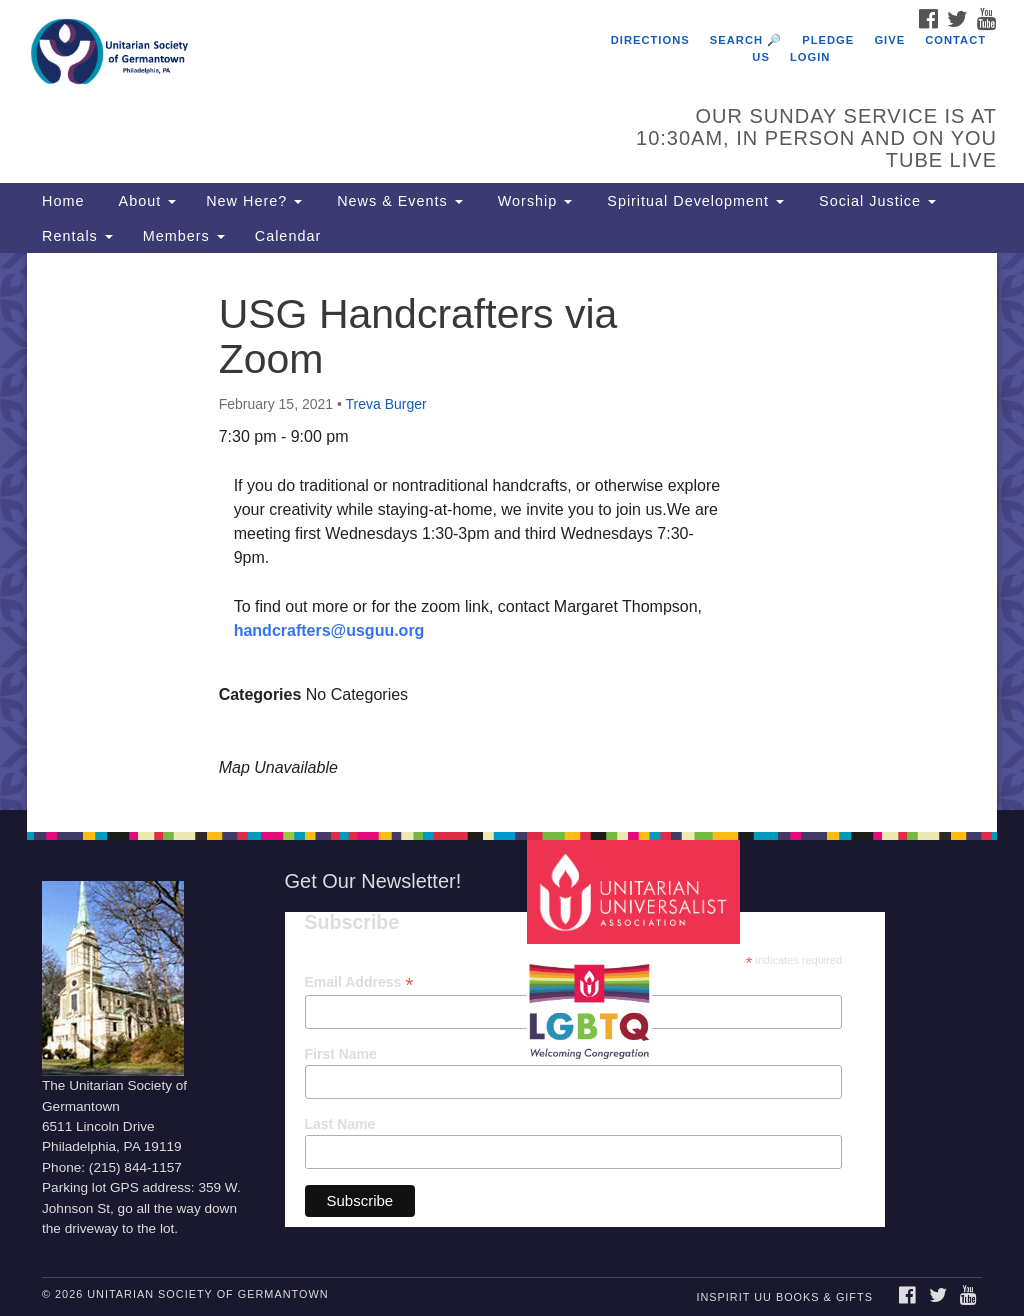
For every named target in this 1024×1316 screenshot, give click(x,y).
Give (889, 40)
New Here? (254, 201)
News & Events (397, 201)
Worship (533, 201)
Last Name (340, 1124)
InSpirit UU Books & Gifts (784, 1297)
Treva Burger (386, 404)
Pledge (828, 40)
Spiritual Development (693, 201)
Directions (650, 40)
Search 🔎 (746, 40)
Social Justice (875, 201)
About (145, 201)
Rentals (77, 236)
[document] (512, 531)
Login (810, 57)
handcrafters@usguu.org (329, 630)
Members (184, 236)
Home (63, 201)
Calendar (288, 236)
